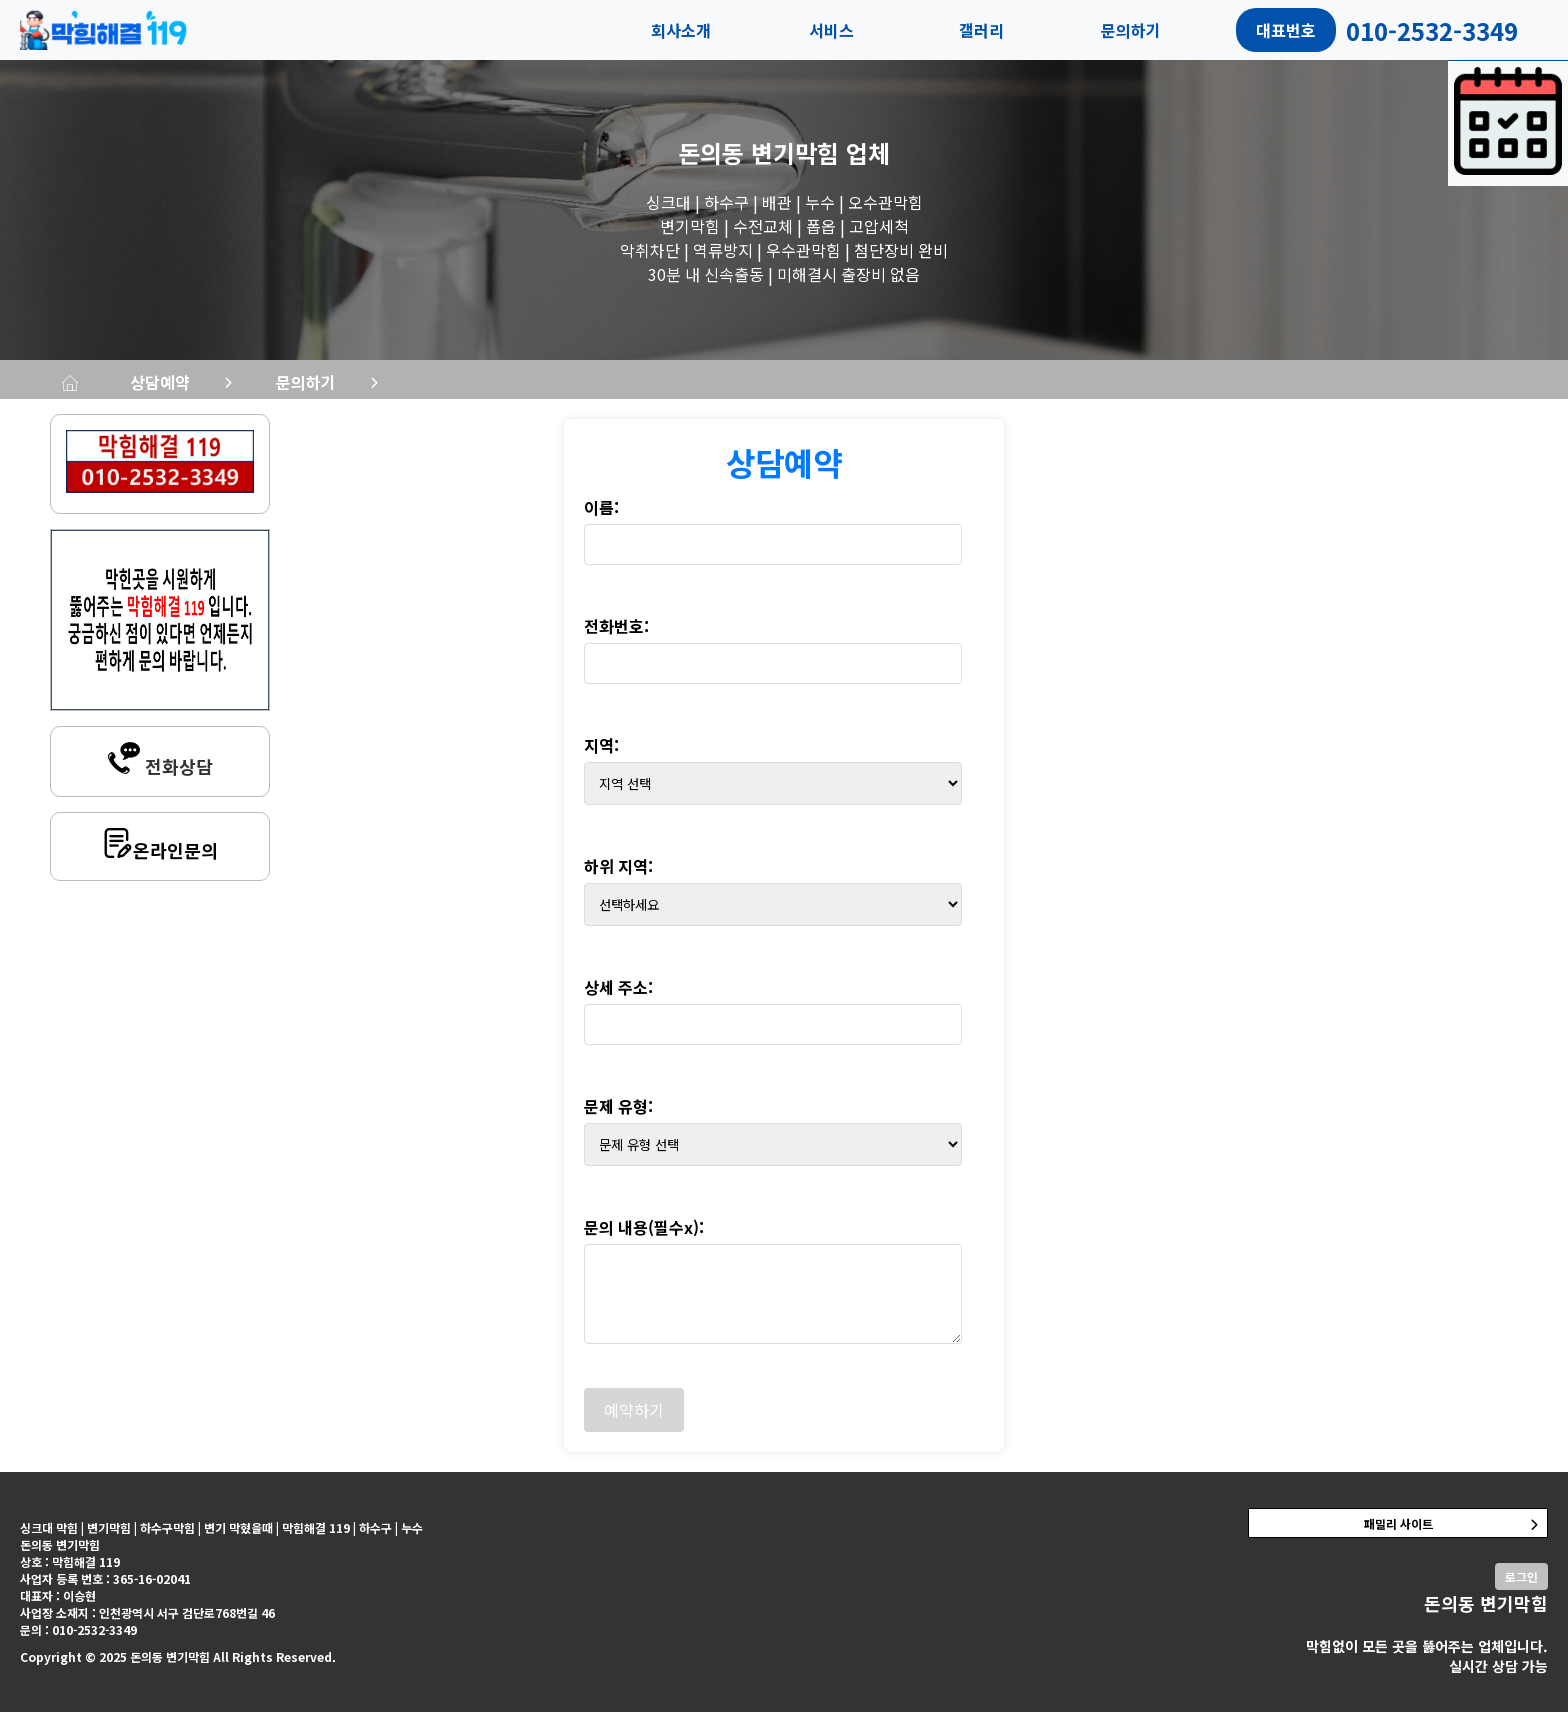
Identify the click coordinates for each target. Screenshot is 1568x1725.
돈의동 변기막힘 (758, 152)
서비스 (831, 30)
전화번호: (616, 639)
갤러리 (981, 30)
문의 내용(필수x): (644, 1240)
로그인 (1521, 1589)
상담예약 (420, 388)
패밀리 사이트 (1398, 1536)
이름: (601, 520)
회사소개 (681, 30)
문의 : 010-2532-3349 (78, 1642)
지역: (601, 758)
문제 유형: (618, 1119)
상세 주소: (618, 1000)
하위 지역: (618, 879)
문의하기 (1131, 30)
